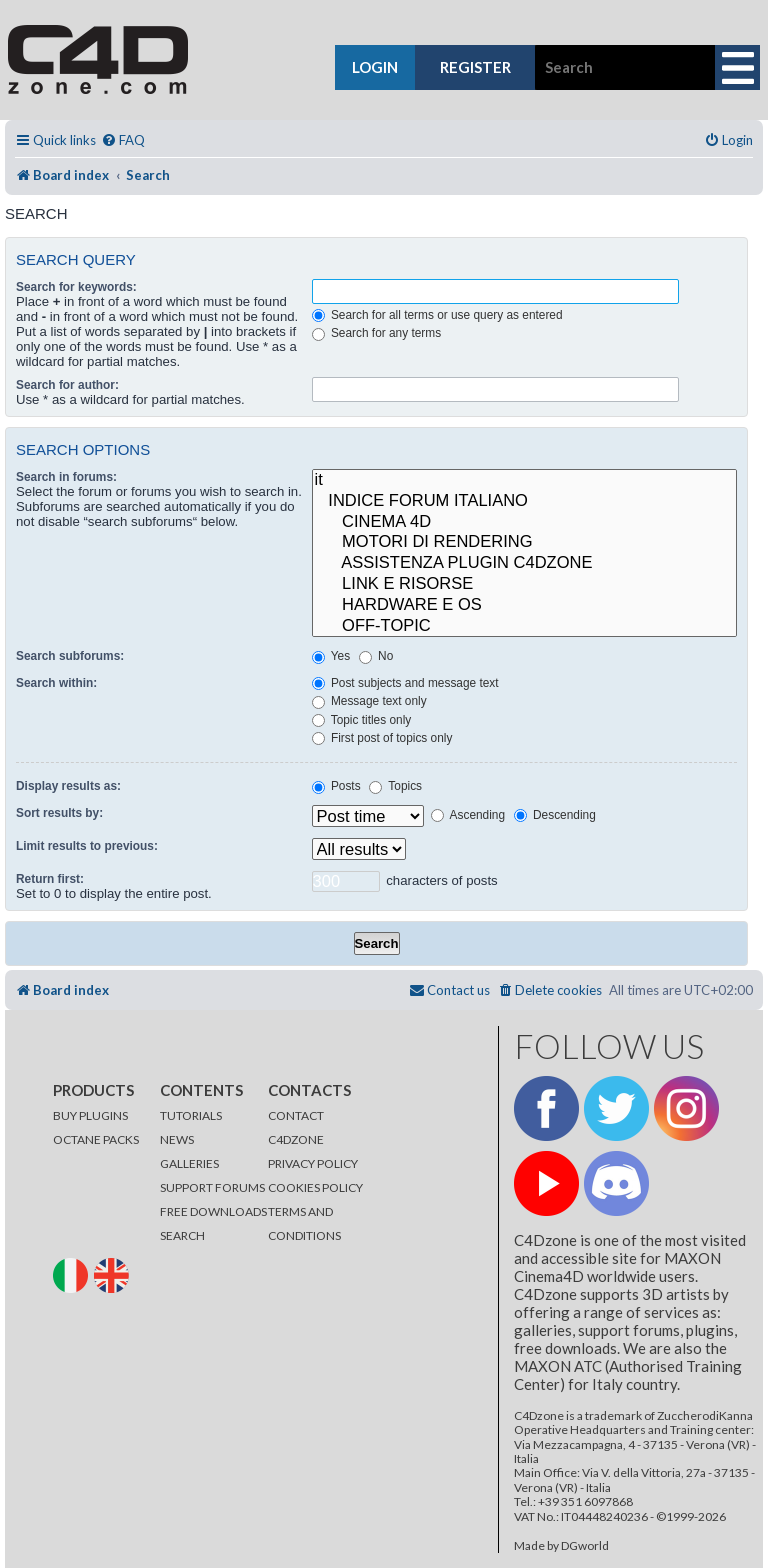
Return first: (50, 879)
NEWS (177, 1139)
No (376, 656)
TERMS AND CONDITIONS (304, 1223)
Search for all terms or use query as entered (437, 315)
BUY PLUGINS (90, 1115)
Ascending (468, 815)
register (475, 67)
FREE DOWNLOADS (213, 1211)
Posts (336, 786)
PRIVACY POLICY (313, 1163)
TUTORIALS (191, 1115)
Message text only (369, 701)
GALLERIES (189, 1163)
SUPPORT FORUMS (212, 1187)
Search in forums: (66, 477)
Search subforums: (70, 656)
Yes (331, 656)
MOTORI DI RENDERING (524, 542)
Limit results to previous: (87, 846)
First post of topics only (382, 738)
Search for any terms (377, 333)
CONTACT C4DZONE (296, 1127)
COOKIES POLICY (315, 1187)
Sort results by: (59, 813)
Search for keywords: (76, 287)
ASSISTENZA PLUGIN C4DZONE (524, 563)
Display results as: (68, 786)
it (524, 480)
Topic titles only (362, 720)
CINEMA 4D (524, 522)
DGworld (585, 1546)
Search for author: (67, 385)
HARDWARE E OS (524, 605)
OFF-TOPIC (524, 626)
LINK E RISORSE (524, 584)
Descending (555, 815)
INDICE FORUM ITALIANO (524, 501)
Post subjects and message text (405, 683)
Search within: (56, 683)
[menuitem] (123, 140)
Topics (395, 786)
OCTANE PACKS (96, 1139)
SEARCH (182, 1235)
